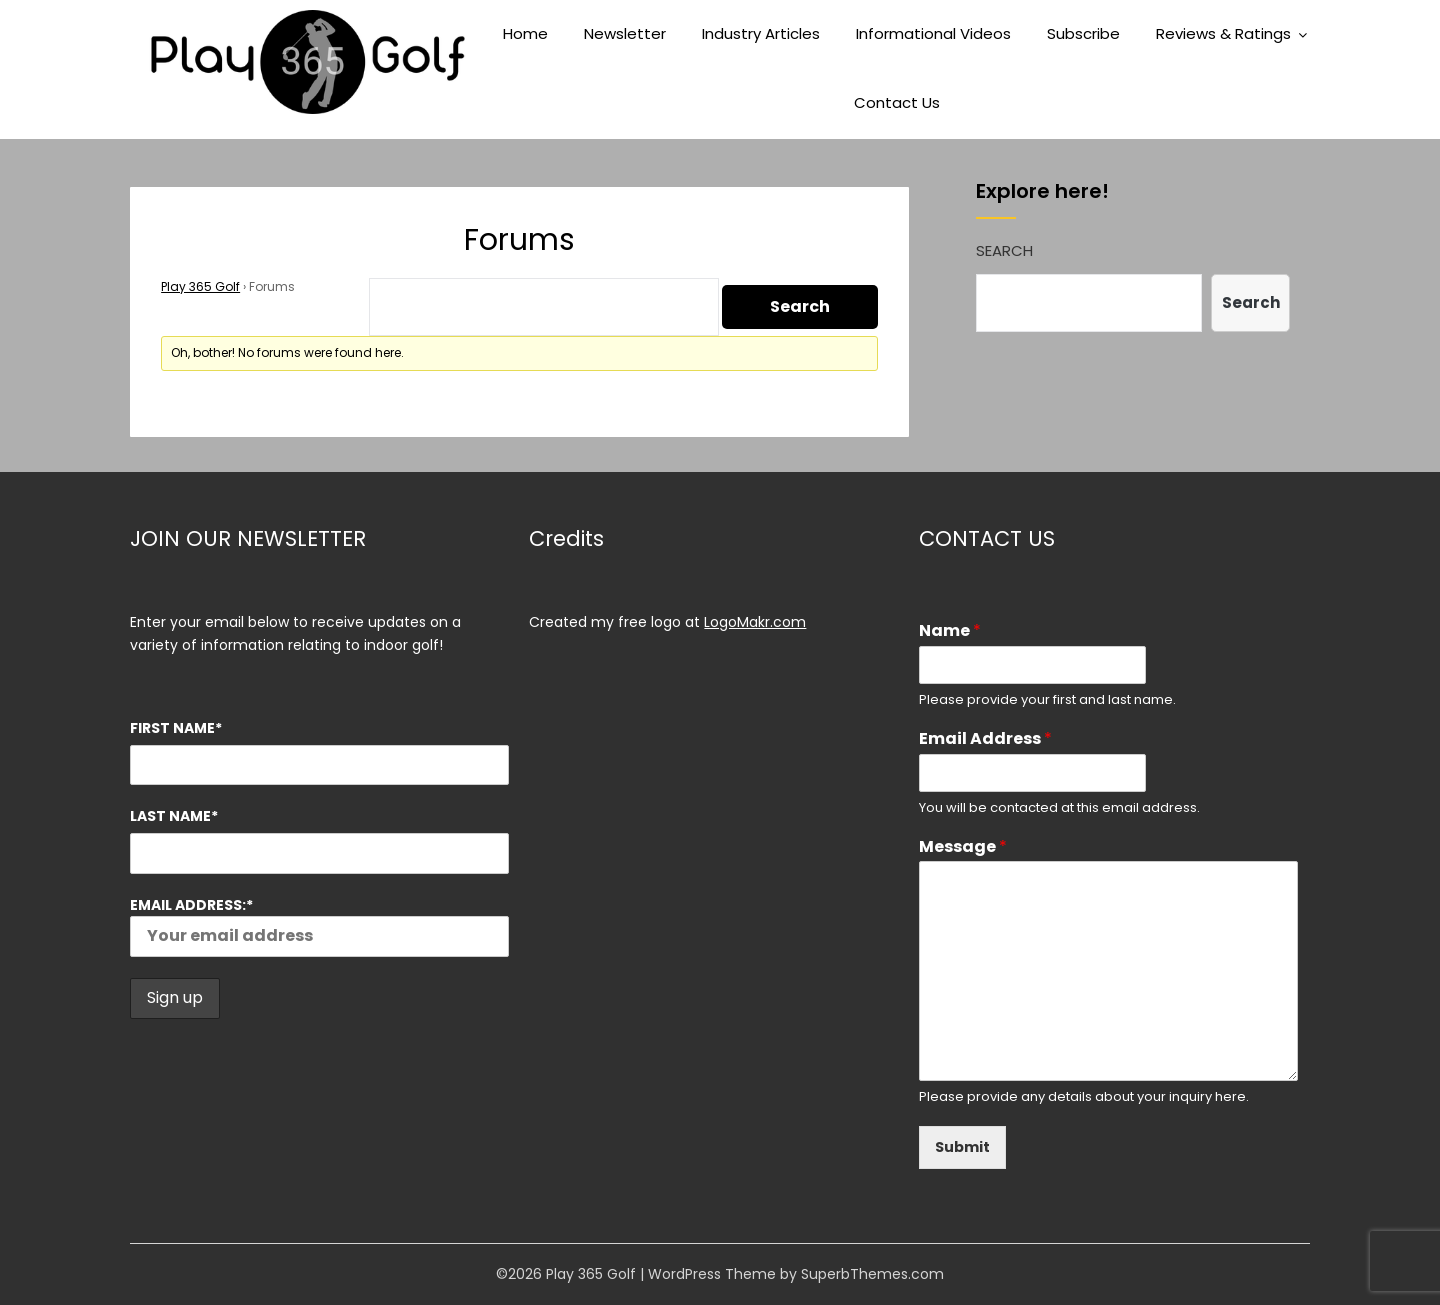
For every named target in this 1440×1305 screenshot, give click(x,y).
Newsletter (625, 33)
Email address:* (319, 926)
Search (1004, 250)
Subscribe (1083, 33)
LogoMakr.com (755, 622)
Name (950, 631)
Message (963, 847)
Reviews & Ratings (1223, 33)
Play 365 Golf (200, 286)
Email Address (985, 739)
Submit (962, 1147)
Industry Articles (761, 33)
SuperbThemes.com (872, 1274)
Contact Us (897, 102)
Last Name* (174, 816)
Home (525, 33)
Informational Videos (933, 33)
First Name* (176, 728)
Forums (519, 240)
